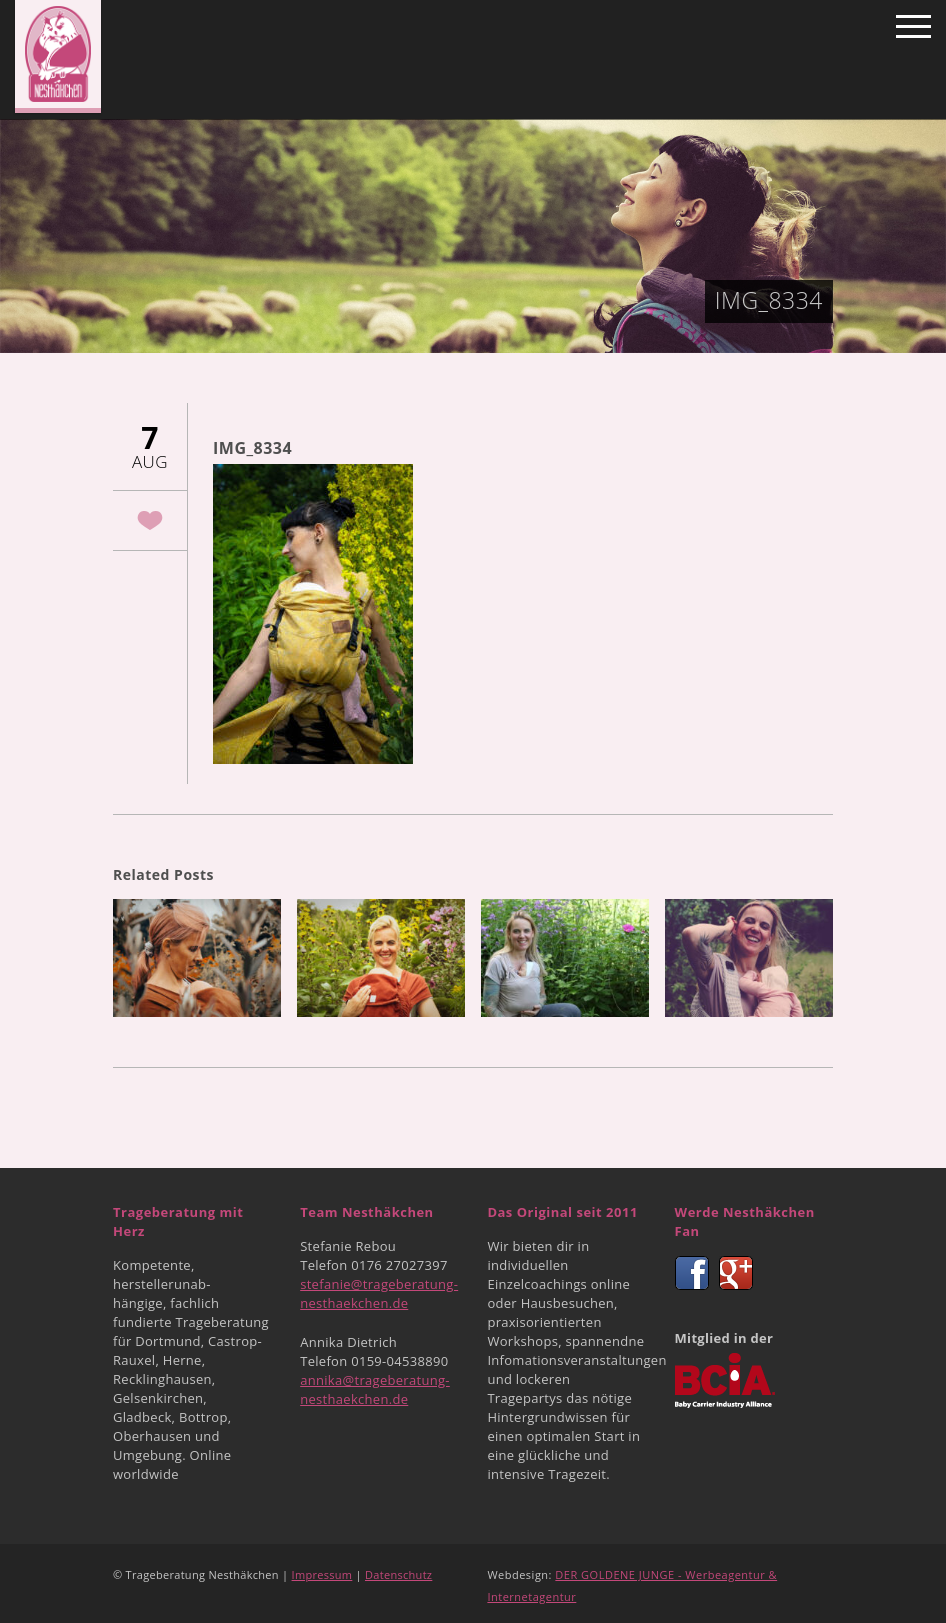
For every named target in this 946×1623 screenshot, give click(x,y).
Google (736, 1273)
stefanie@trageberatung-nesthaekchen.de (379, 1293)
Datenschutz (398, 1574)
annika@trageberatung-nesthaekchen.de (375, 1389)
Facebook (692, 1273)
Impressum (322, 1574)
